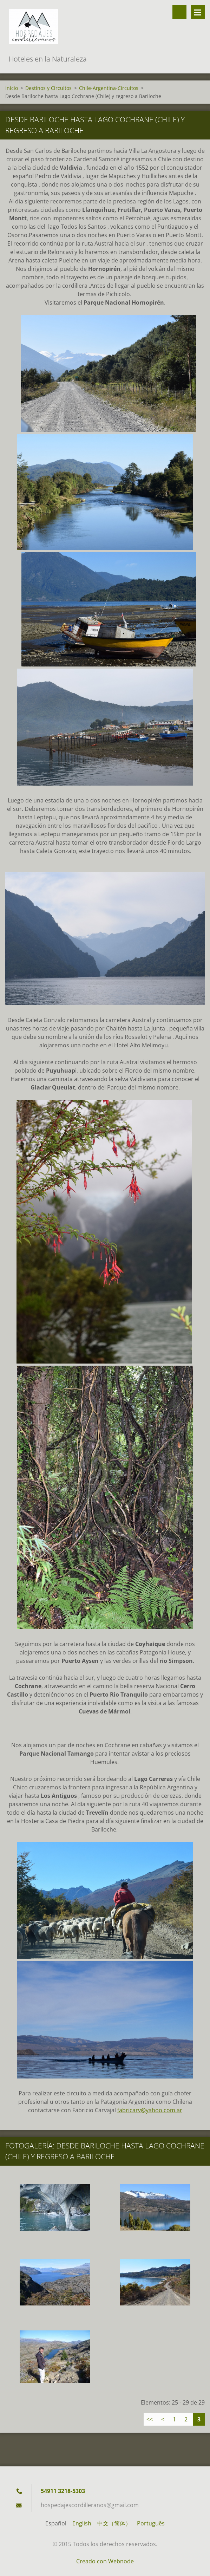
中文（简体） (114, 2523)
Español (55, 2523)
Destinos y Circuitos (48, 88)
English (81, 2523)
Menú (198, 12)
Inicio (11, 88)
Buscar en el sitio (179, 12)
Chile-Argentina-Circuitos (108, 88)
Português (151, 2523)
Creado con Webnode (105, 2561)
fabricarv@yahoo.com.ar (149, 2110)
